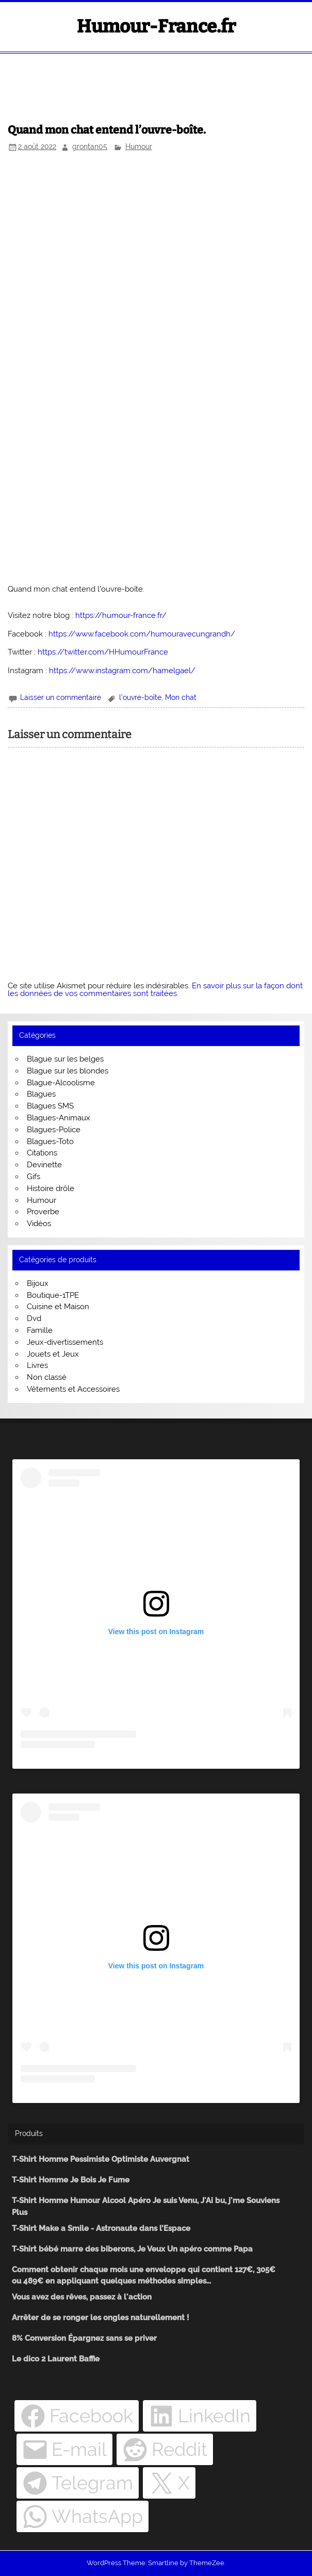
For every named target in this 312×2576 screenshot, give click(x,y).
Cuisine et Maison (58, 1306)
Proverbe (43, 1211)
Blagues (41, 1094)
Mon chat (180, 697)
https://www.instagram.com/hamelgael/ (122, 670)
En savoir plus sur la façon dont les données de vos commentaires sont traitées (155, 989)
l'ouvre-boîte (140, 697)
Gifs (33, 1176)
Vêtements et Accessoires (73, 1389)
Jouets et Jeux (53, 1354)
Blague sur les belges (65, 1059)
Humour (138, 146)
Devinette (44, 1164)
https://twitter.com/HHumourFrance (103, 652)
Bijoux (37, 1283)
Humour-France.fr (156, 26)
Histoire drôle (50, 1188)
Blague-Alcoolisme (61, 1082)
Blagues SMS (50, 1106)
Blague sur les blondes (67, 1070)
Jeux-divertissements (65, 1342)
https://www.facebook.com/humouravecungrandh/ (141, 634)
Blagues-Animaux (58, 1117)
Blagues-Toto (50, 1141)
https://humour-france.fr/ (121, 615)
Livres (37, 1365)
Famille (40, 1330)
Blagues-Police (53, 1129)
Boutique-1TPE (53, 1295)
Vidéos (39, 1223)
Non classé (47, 1377)
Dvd (34, 1318)
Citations (42, 1152)
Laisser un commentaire (60, 697)
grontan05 (89, 146)
